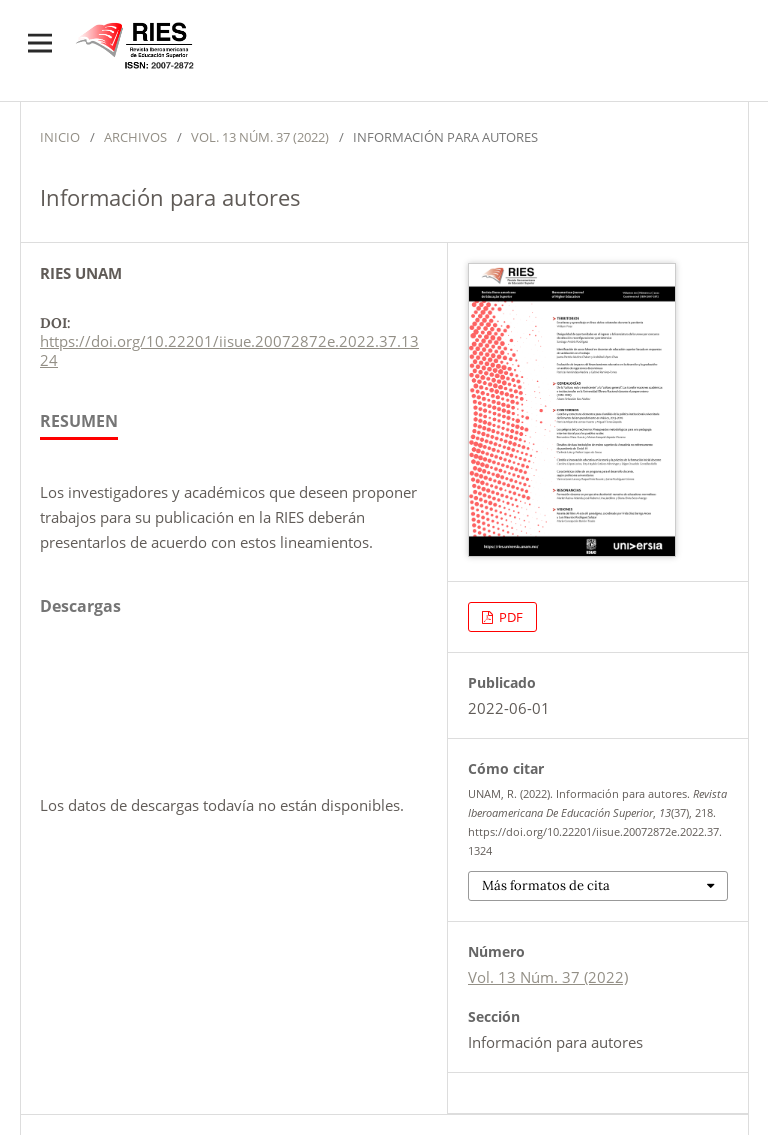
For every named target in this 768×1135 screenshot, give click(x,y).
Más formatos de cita (546, 885)
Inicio (60, 137)
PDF (509, 617)
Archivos (135, 137)
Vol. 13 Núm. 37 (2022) (260, 137)
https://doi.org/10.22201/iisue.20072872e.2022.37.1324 (229, 350)
